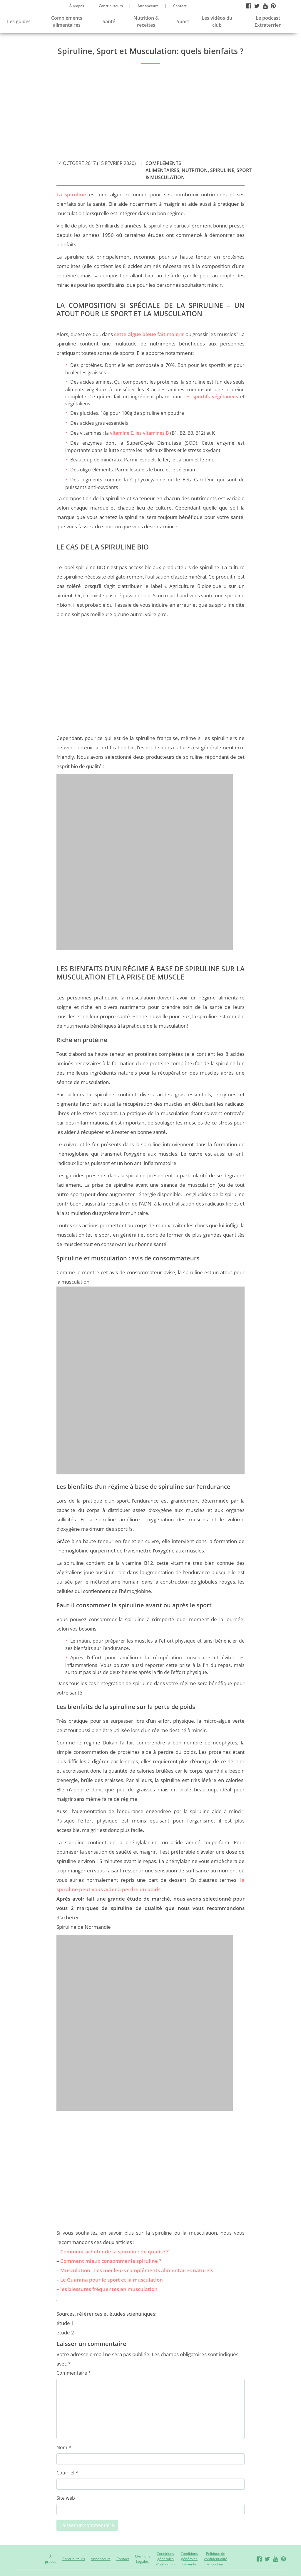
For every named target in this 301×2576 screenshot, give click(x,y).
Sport (183, 21)
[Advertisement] (150, 110)
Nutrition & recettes (146, 21)
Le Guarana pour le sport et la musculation (111, 2279)
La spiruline (71, 194)
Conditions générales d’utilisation (165, 2559)
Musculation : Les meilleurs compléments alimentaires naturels (136, 2270)
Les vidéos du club (217, 21)
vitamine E (121, 433)
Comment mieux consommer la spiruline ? (110, 2261)
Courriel (67, 2472)
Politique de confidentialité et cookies (215, 2559)
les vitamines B (152, 433)
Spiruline (222, 170)
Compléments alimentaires (66, 21)
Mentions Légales (142, 2559)
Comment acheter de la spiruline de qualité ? (114, 2251)
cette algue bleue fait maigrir (149, 334)
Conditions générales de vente (189, 2559)
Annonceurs (148, 5)
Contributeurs (111, 5)
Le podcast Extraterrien (268, 21)
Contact (180, 5)
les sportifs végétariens (211, 396)
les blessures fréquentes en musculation (109, 2289)
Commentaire (73, 2373)
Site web (65, 2498)
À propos (76, 5)
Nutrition (195, 170)
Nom (63, 2447)
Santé (109, 21)
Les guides (19, 21)
